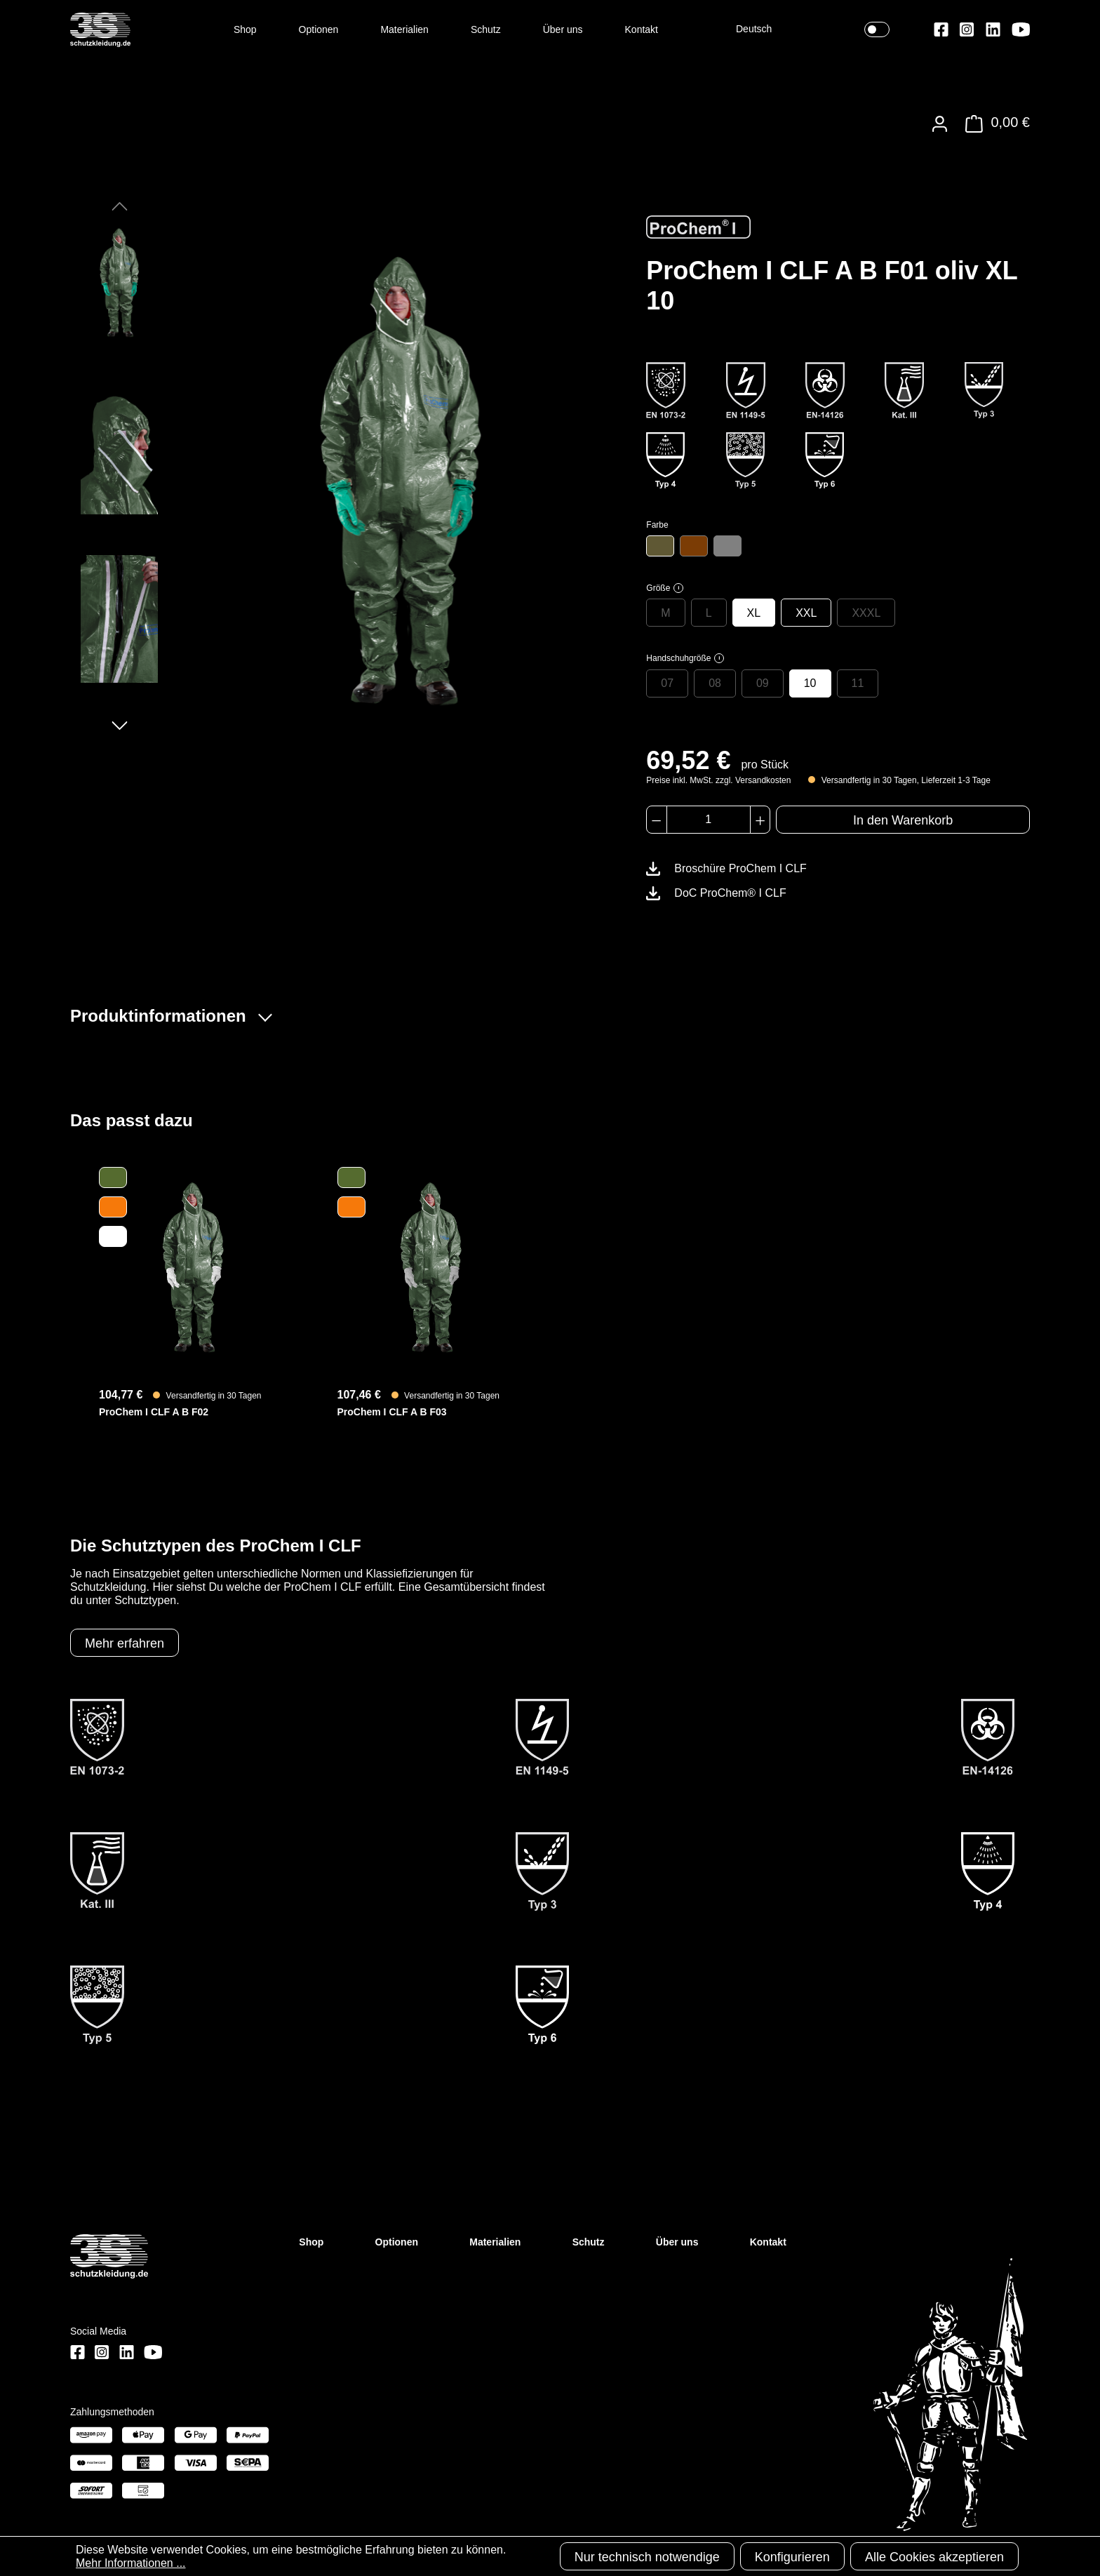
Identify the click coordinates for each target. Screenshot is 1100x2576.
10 (810, 683)
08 (715, 683)
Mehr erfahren (124, 1643)
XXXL (866, 613)
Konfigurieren (792, 2557)
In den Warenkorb (903, 820)
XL (754, 613)
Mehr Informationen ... (131, 2563)
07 (667, 683)
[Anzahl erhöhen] (760, 820)
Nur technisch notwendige (647, 2557)
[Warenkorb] (994, 123)
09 (762, 683)
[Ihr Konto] (940, 123)
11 (858, 683)
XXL (806, 613)
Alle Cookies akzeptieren (934, 2557)
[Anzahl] (708, 820)
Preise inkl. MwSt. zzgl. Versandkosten (718, 780)
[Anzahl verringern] (656, 820)
